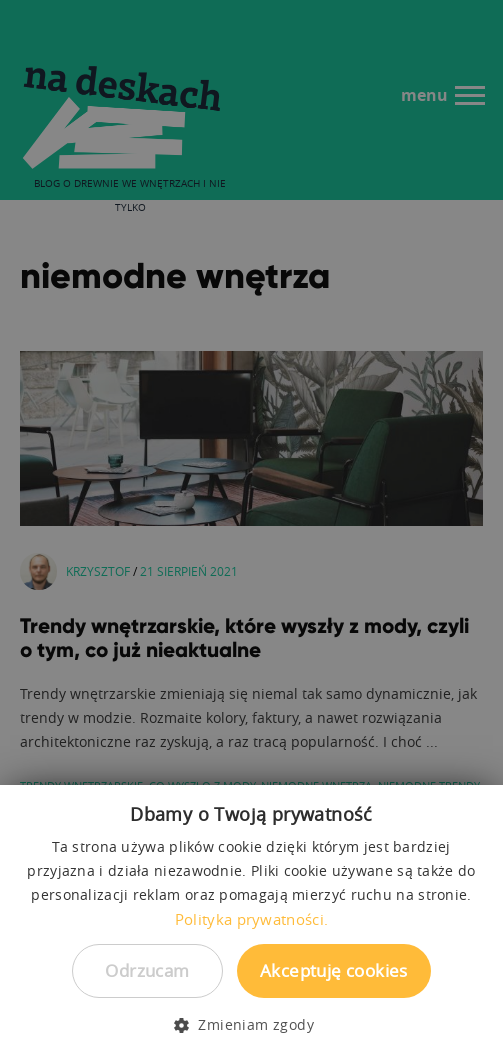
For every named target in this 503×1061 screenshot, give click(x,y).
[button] (251, 1025)
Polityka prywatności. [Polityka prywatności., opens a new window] (251, 919)
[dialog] (251, 530)
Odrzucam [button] (147, 970)
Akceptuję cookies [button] (334, 970)
